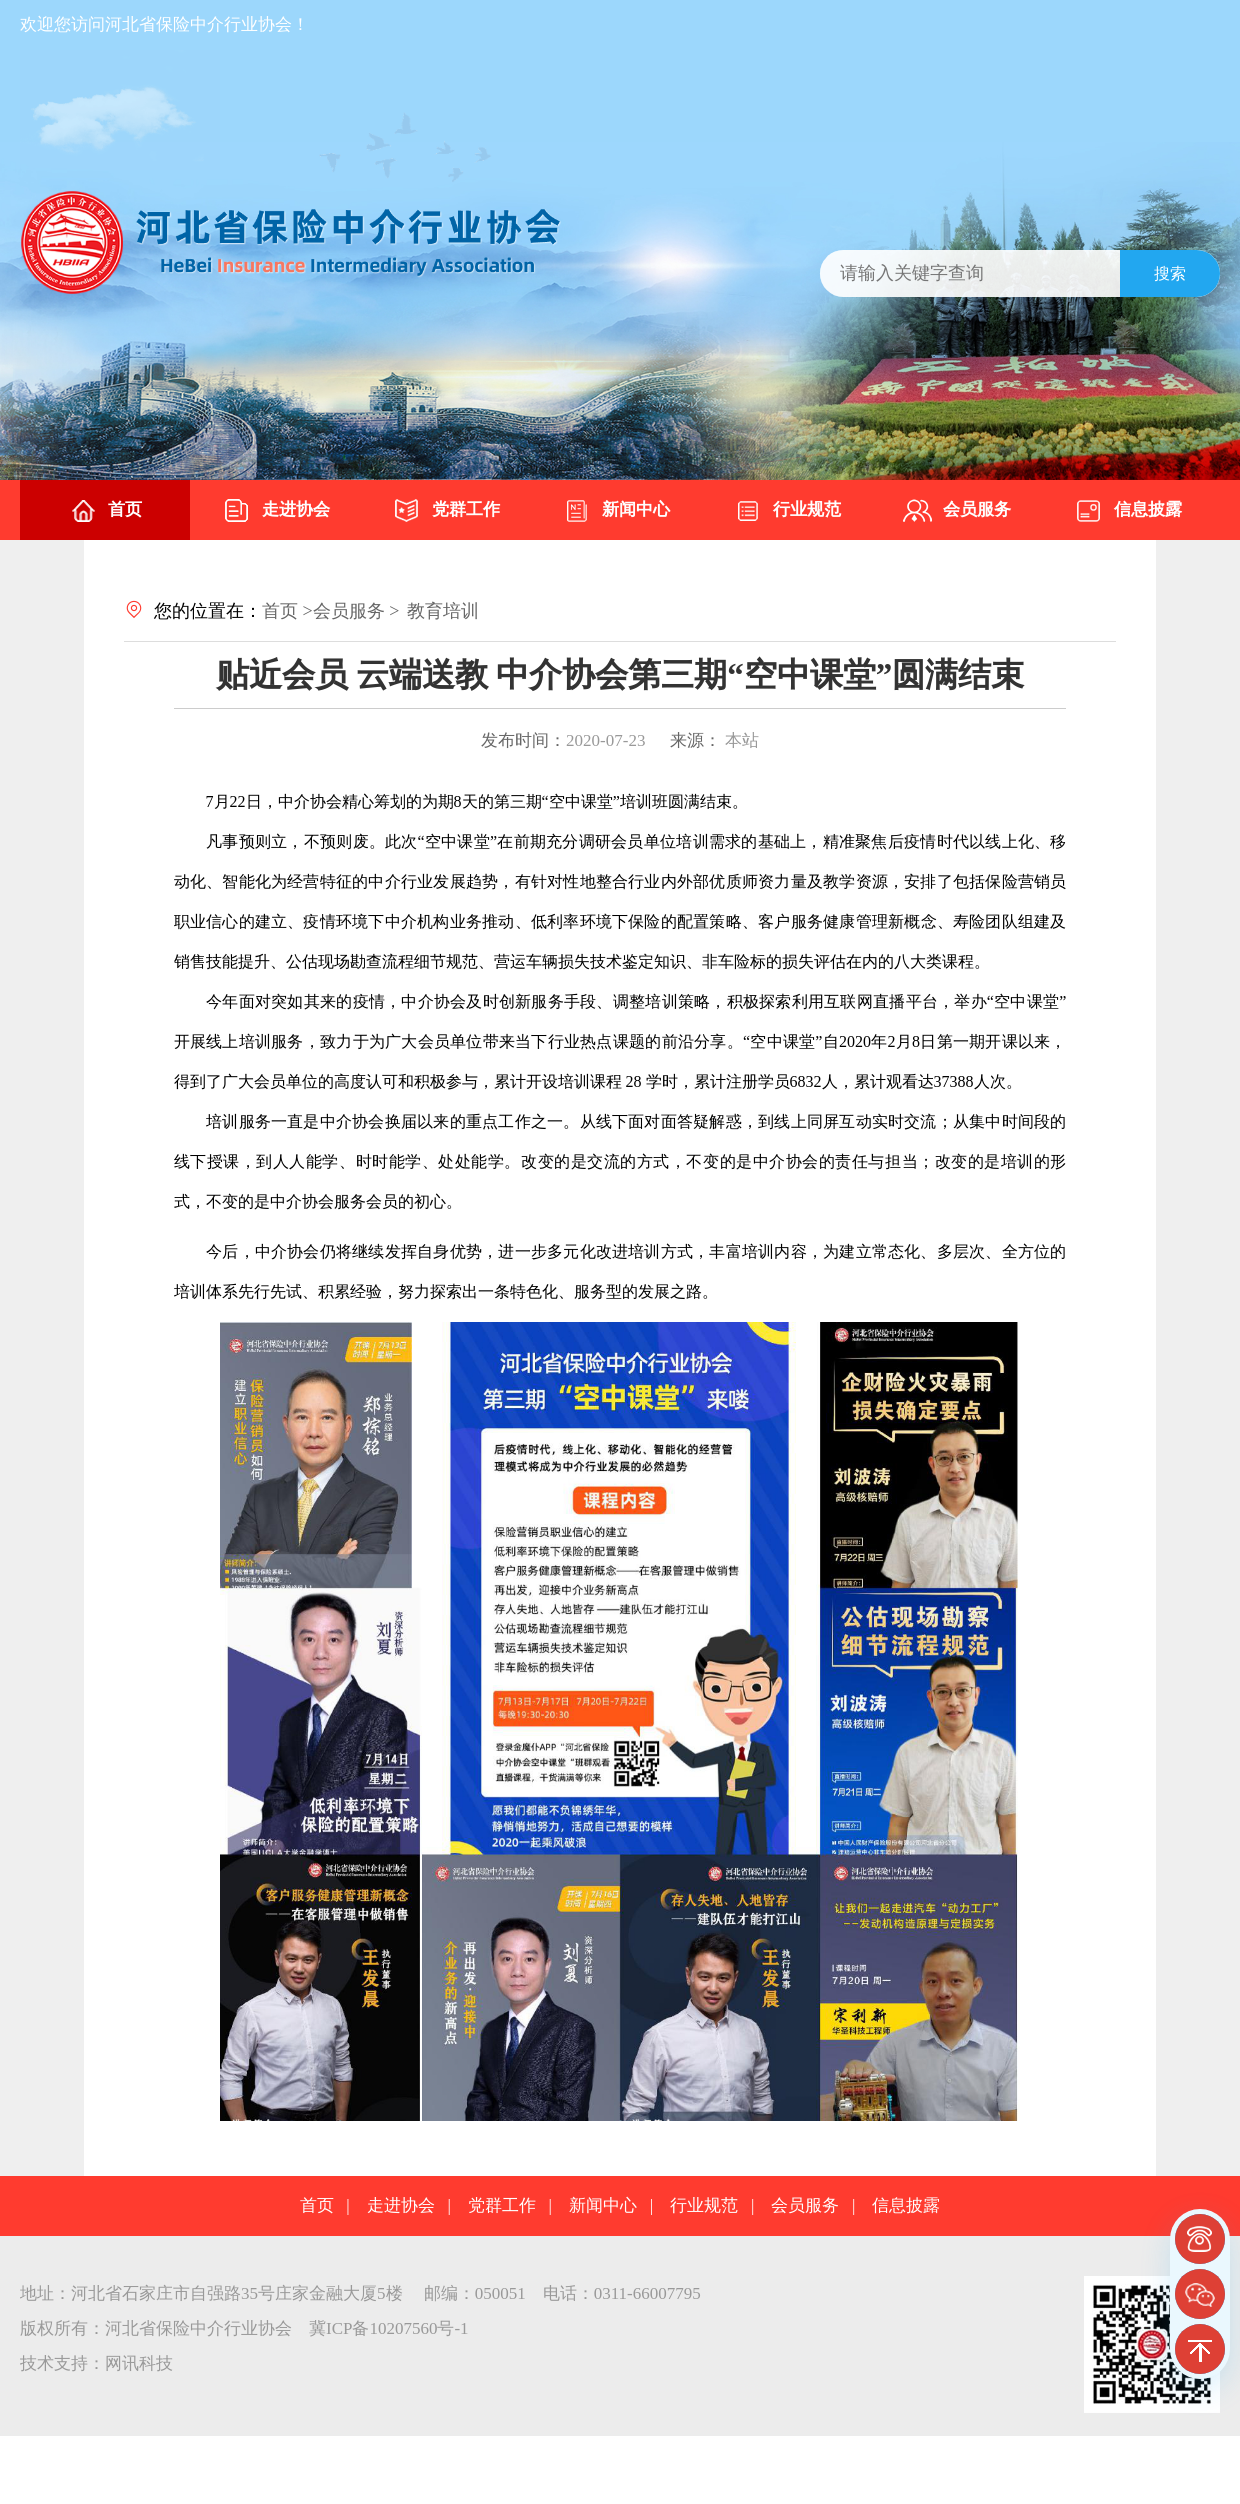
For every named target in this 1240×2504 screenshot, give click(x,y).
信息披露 (1128, 511)
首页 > (287, 611)
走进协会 (276, 511)
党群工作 (446, 511)
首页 (105, 511)
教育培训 (443, 611)
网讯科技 (139, 2363)
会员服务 (957, 511)
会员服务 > (356, 611)
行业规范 (787, 511)
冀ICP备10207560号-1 (389, 2328)
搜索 (1170, 273)
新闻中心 (616, 511)
